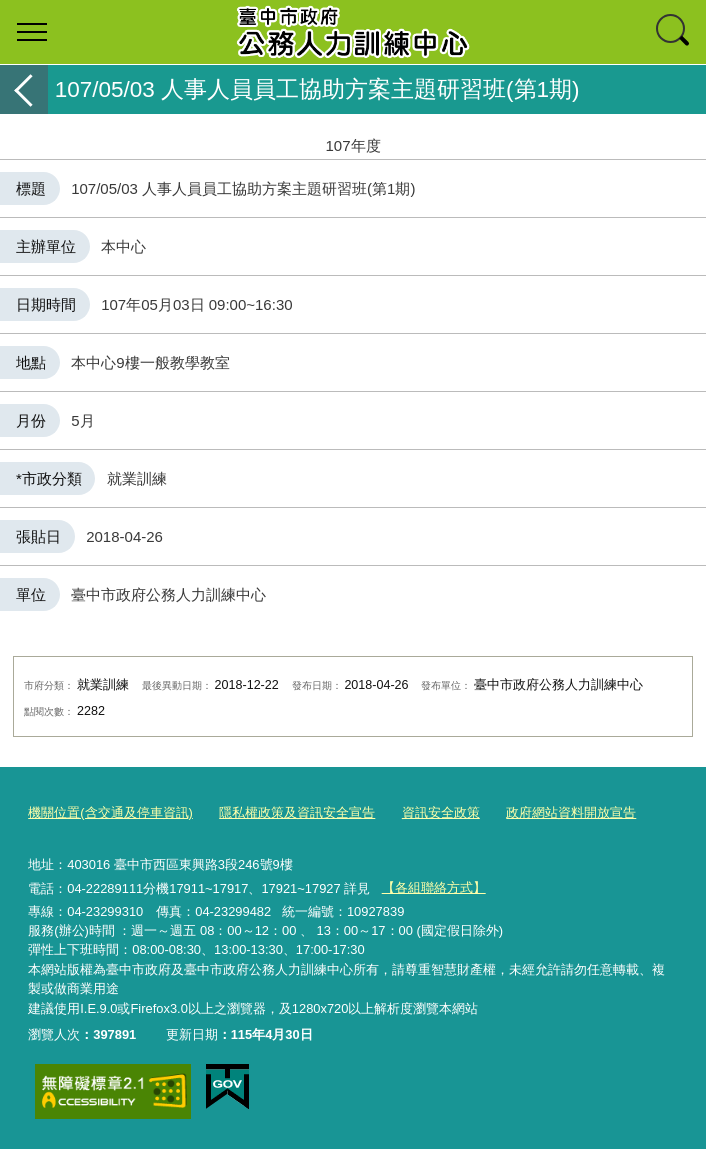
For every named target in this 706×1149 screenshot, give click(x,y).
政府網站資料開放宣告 (571, 812)
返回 (24, 89)
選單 (32, 32)
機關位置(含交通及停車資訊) (110, 812)
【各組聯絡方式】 (434, 887)
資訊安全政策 (441, 812)
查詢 (674, 32)
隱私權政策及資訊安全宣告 (297, 812)
